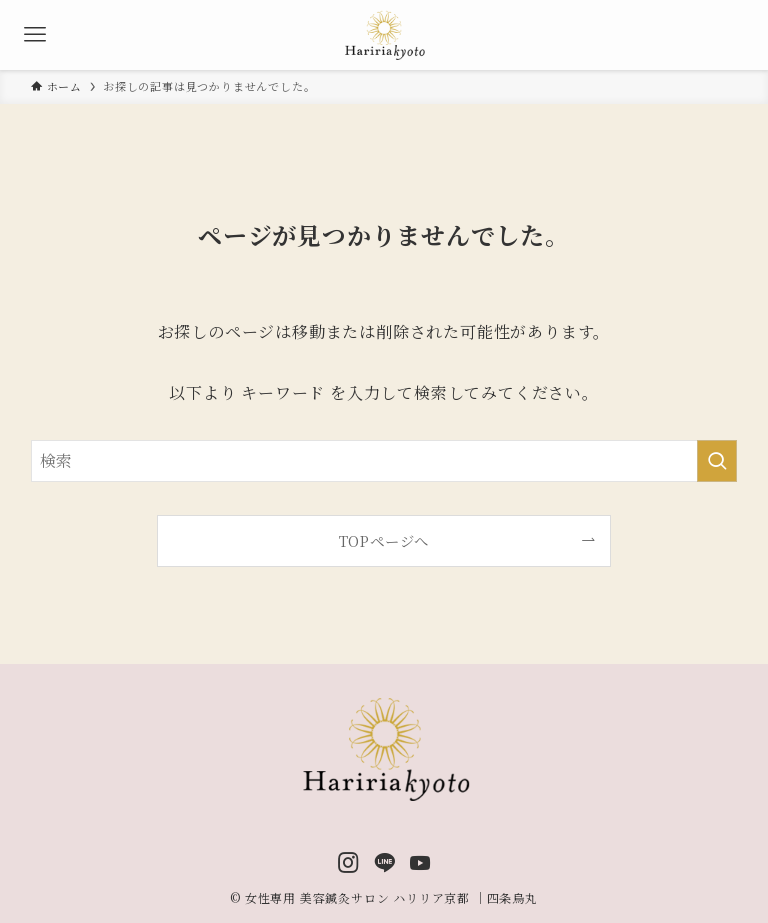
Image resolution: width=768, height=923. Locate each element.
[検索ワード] (384, 461)
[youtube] (420, 862)
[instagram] (348, 862)
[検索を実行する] (717, 461)
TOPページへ (384, 540)
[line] (384, 862)
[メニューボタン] (35, 35)
